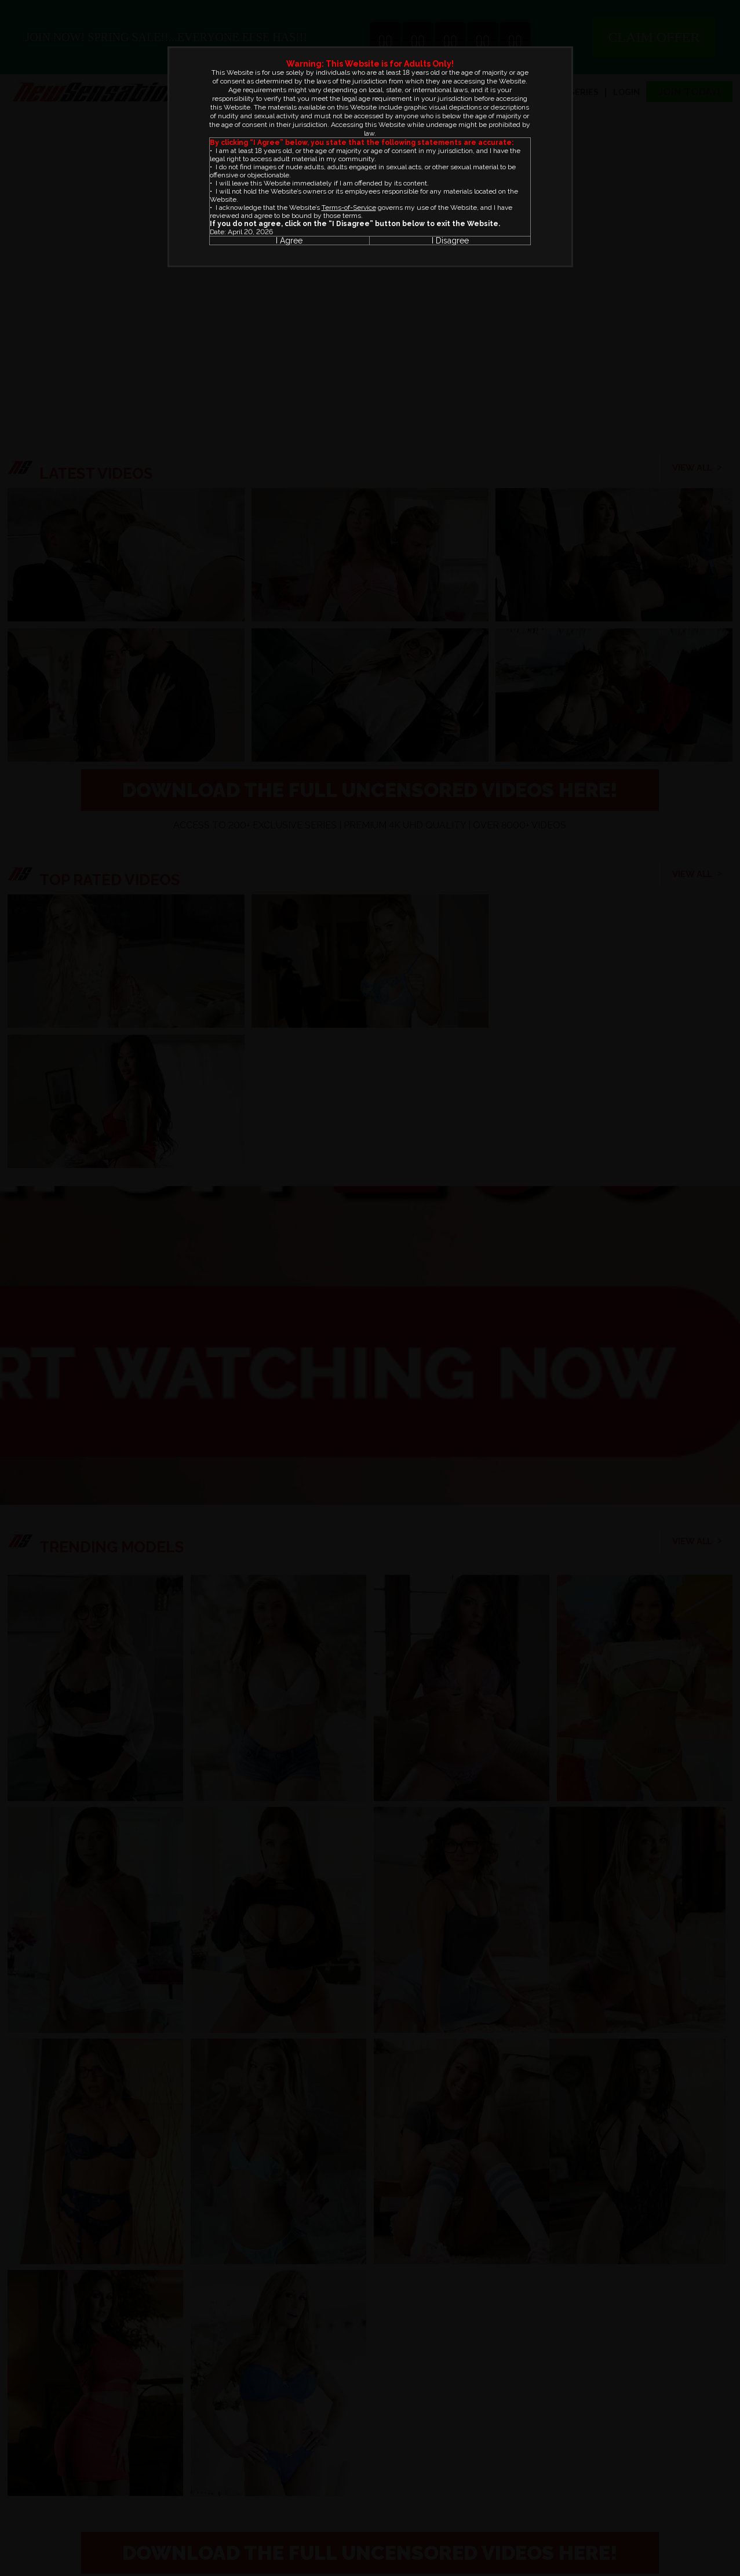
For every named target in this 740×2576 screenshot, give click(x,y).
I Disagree (450, 240)
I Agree (289, 240)
